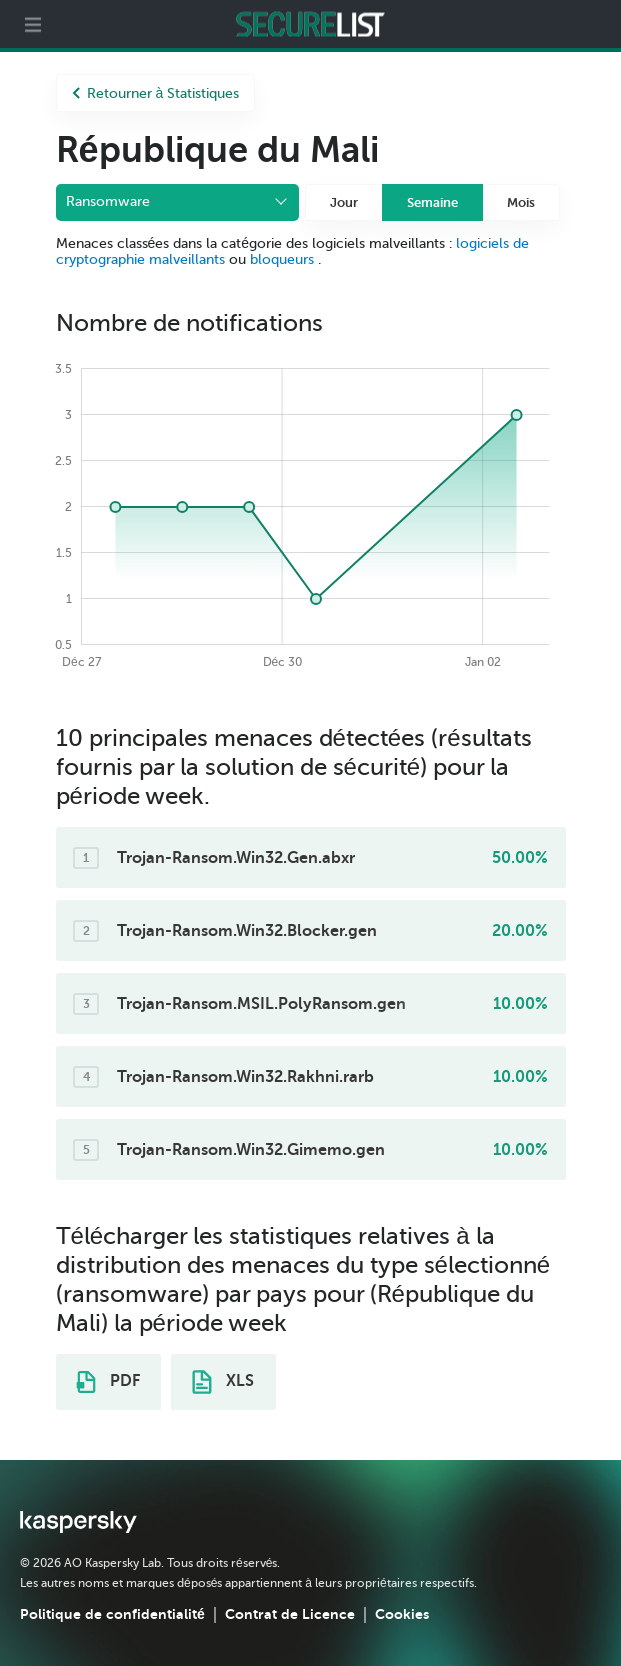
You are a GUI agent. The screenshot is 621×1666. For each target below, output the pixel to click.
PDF (108, 1382)
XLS (223, 1382)
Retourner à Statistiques (156, 93)
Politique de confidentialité (112, 1614)
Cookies (402, 1614)
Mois (521, 202)
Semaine (432, 202)
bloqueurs (284, 259)
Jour (344, 202)
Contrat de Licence (290, 1614)
